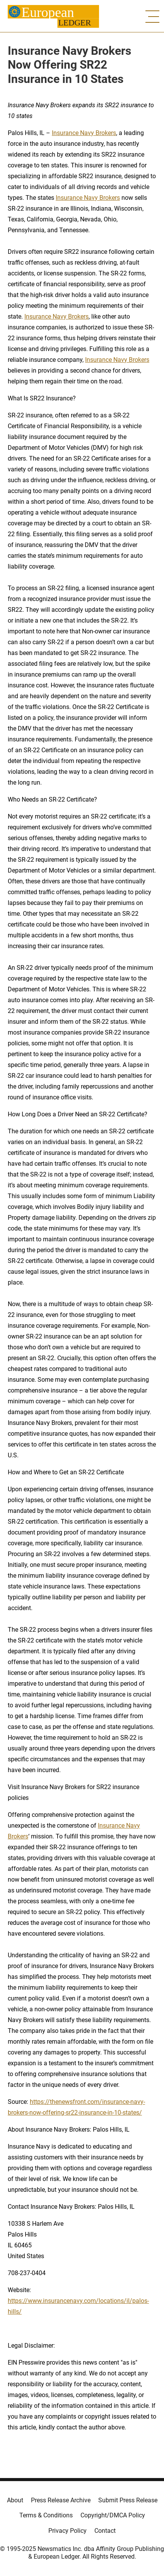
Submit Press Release (127, 2500)
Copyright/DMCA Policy (112, 2515)
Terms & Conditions (46, 2515)
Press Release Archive (61, 2500)
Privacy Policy (67, 2530)
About (15, 2500)
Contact (105, 2530)
